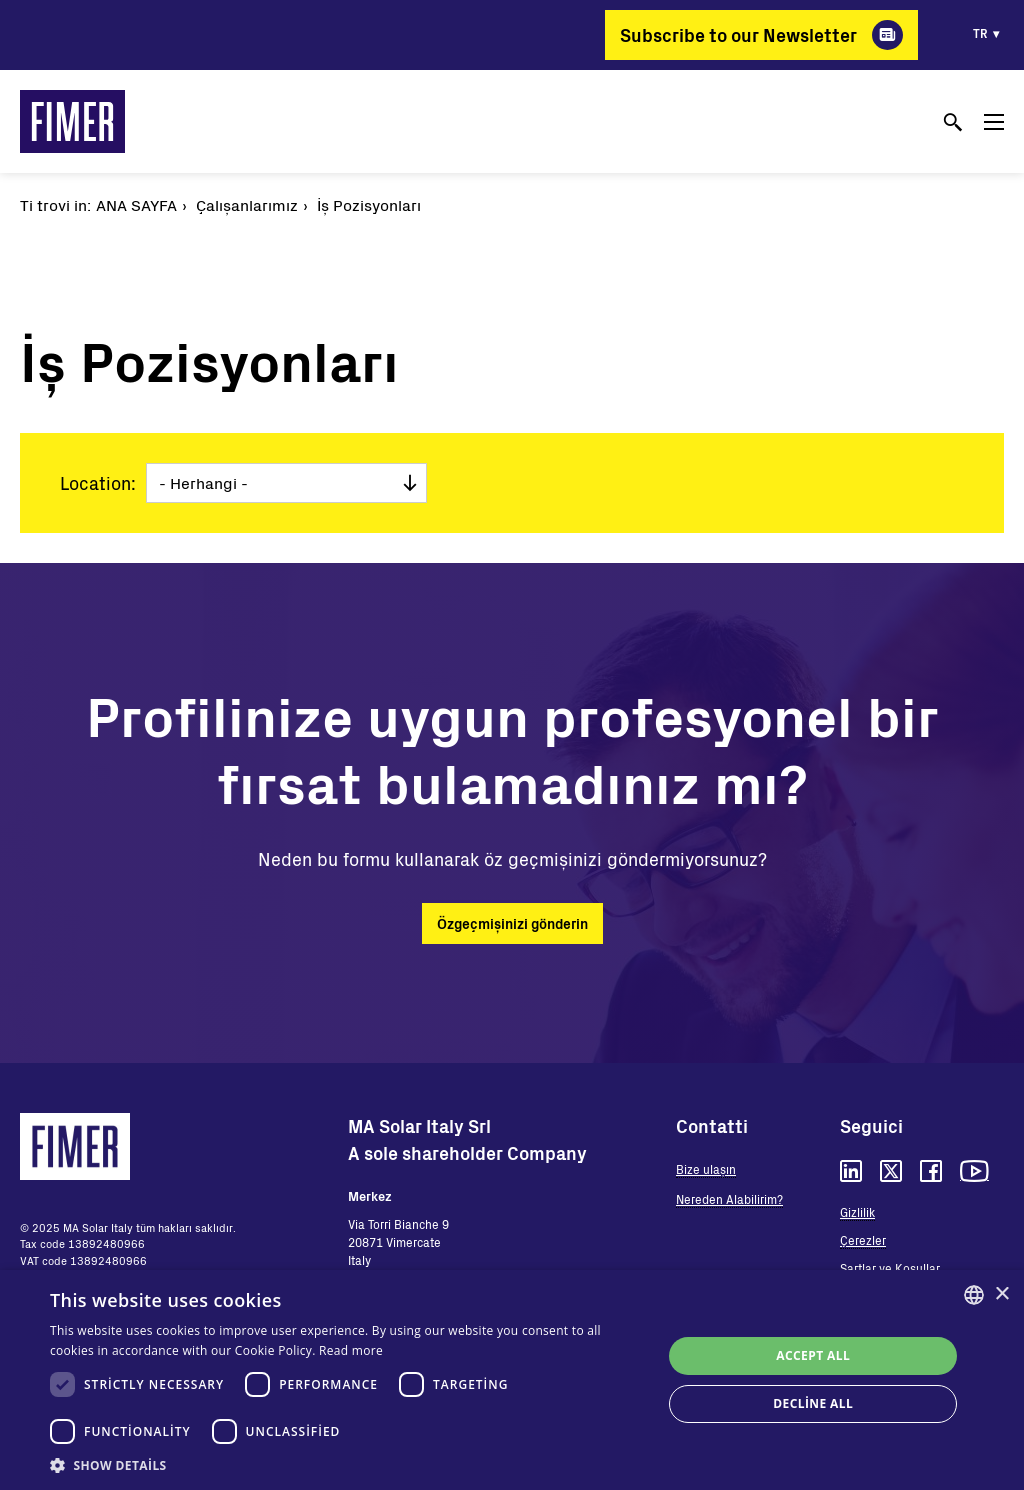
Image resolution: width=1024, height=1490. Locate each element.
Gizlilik (857, 1212)
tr (980, 33)
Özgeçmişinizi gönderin (512, 923)
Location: (98, 483)
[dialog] (512, 1380)
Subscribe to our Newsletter (738, 35)
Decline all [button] (813, 1403)
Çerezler (863, 1240)
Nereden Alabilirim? (729, 1199)
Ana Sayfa (136, 204)
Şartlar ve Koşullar (890, 1268)
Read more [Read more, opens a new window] (351, 1350)
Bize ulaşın (706, 1169)
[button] (347, 1465)
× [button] (1001, 1294)
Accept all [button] (813, 1355)
